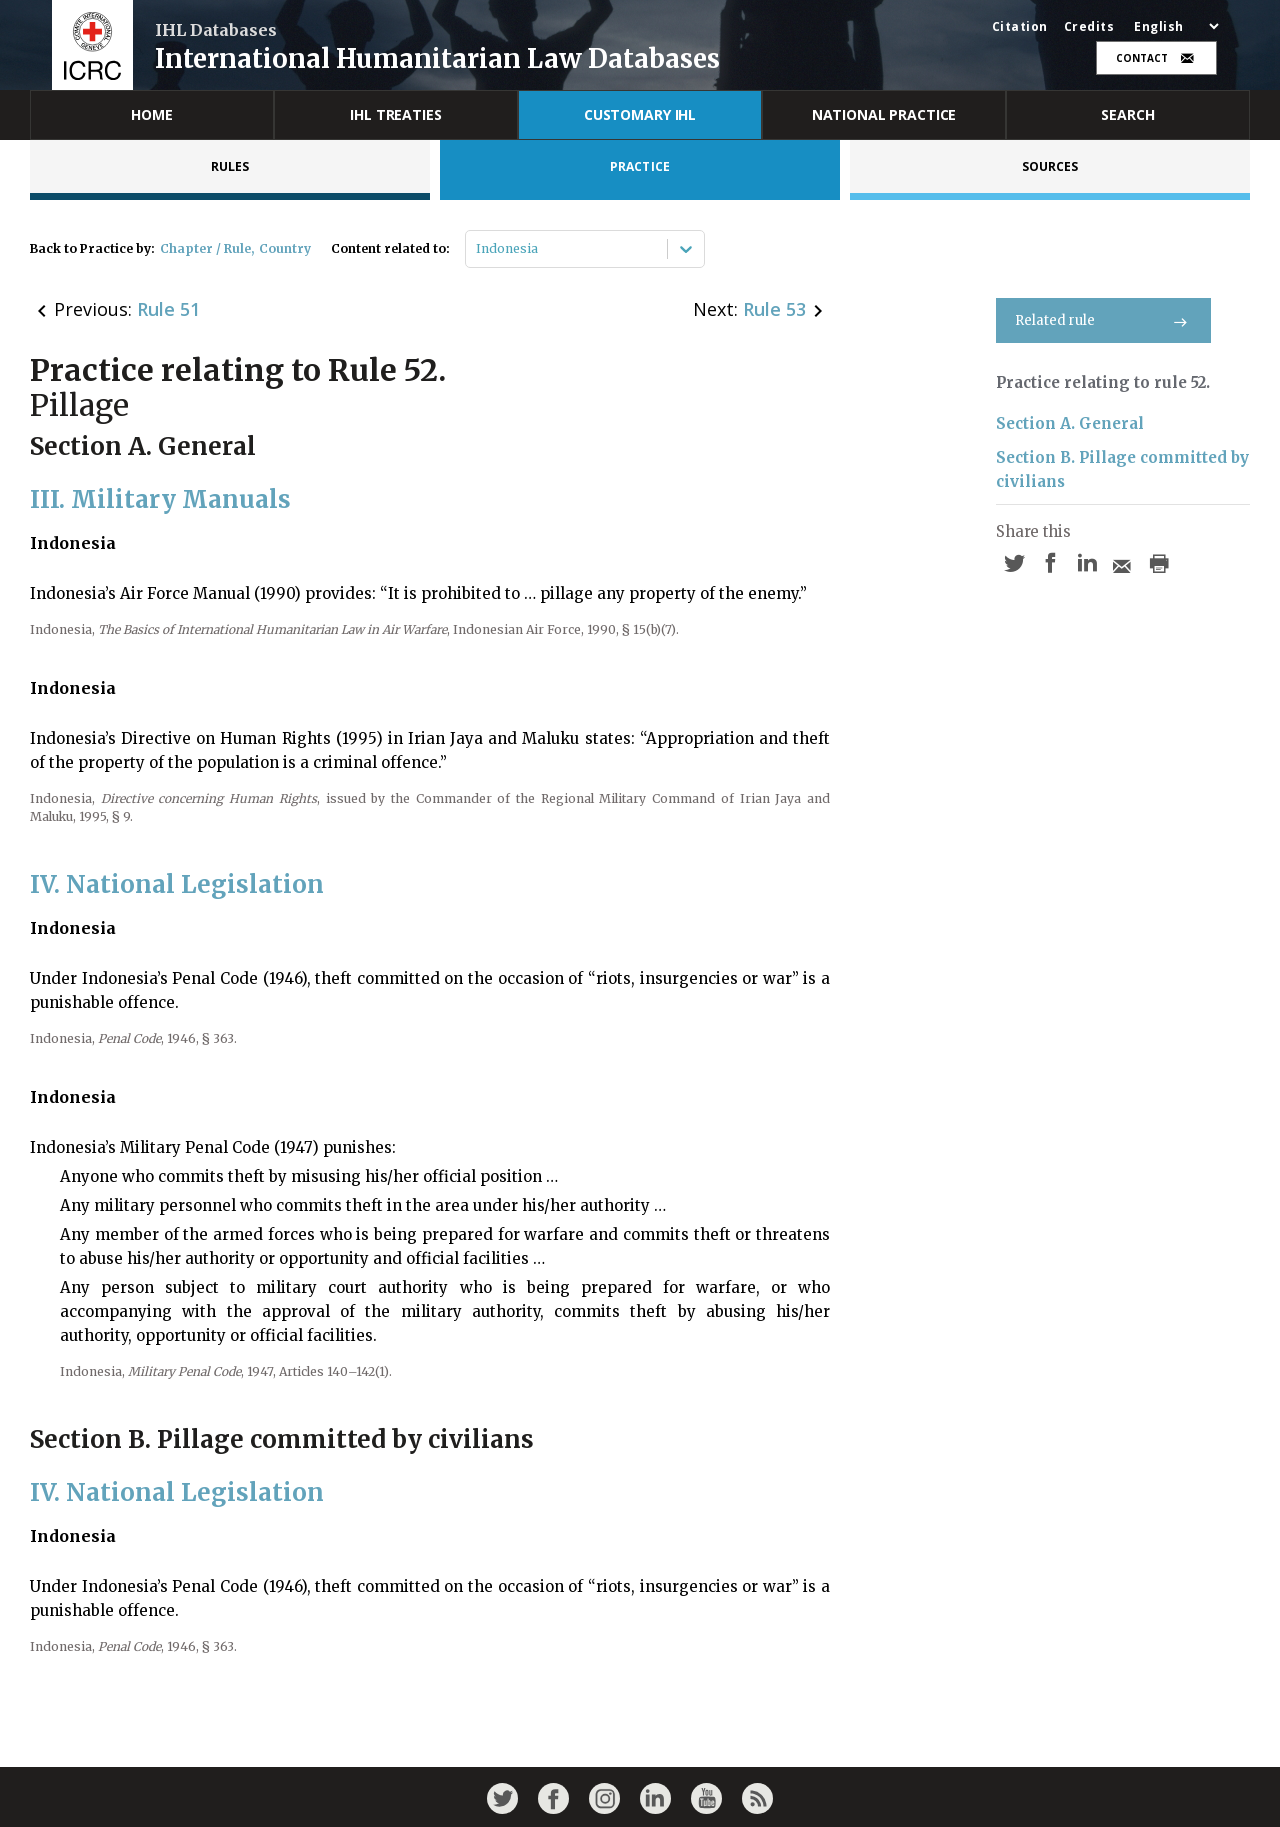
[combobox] (477, 249)
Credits (1089, 27)
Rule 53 (774, 309)
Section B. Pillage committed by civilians (1122, 469)
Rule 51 (168, 309)
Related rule (1103, 320)
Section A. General (1070, 423)
